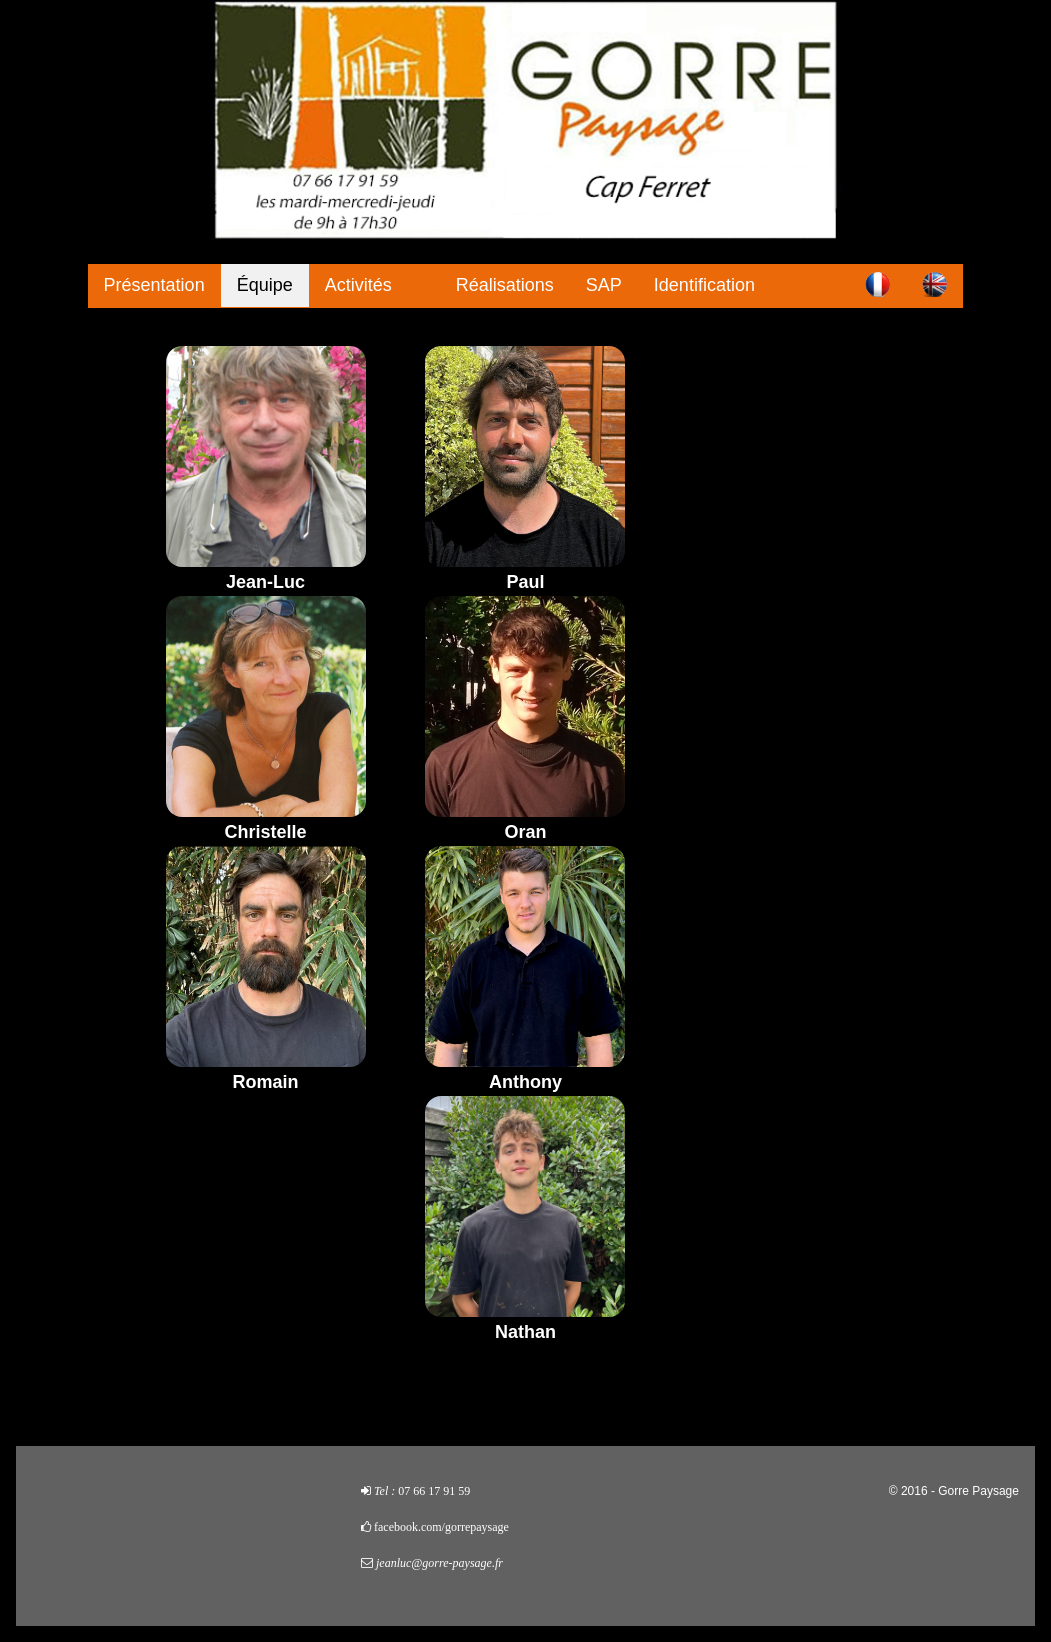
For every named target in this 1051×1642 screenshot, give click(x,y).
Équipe (265, 285)
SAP (604, 285)
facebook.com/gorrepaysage (441, 1527)
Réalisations (505, 285)
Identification (704, 285)
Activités (358, 285)
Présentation (154, 285)
